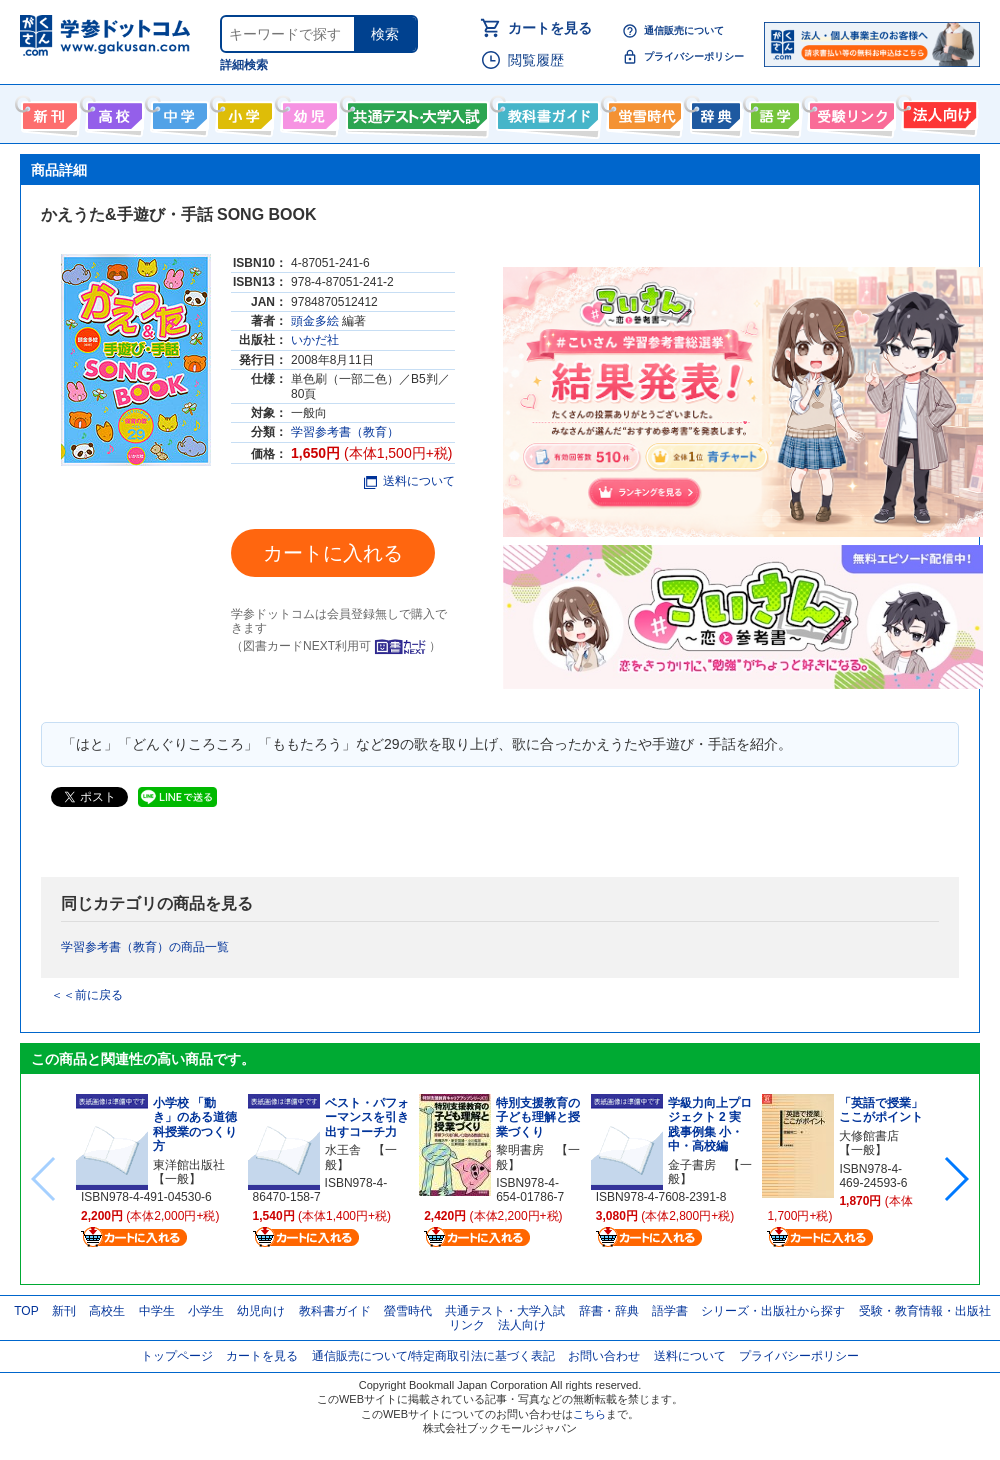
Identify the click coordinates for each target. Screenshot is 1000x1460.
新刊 (64, 1311)
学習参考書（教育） (345, 432)
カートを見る (550, 28)
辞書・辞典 (609, 1311)
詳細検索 (244, 65)
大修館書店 (869, 1136)
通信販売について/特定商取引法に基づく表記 (433, 1356)
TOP (26, 1311)
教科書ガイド (545, 112)
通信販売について (684, 30)
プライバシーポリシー (694, 56)
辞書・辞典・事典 (713, 112)
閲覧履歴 (536, 60)
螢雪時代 (642, 112)
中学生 (157, 1311)
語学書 (772, 112)
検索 (385, 34)
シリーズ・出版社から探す (773, 1311)
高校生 (107, 1311)
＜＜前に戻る (87, 995)
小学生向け (242, 112)
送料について (409, 481)
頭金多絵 (315, 321)
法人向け (937, 112)
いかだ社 (315, 340)
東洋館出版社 (189, 1165)
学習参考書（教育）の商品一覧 (145, 947)
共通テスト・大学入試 (415, 112)
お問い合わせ (604, 1356)
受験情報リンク (849, 112)
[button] (955, 1179)
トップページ (177, 1356)
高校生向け (112, 112)
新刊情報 (47, 112)
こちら (589, 1414)
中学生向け (177, 112)
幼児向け (307, 112)
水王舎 (343, 1150)
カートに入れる (333, 553)
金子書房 (692, 1165)
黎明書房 (520, 1150)
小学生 (206, 1311)
